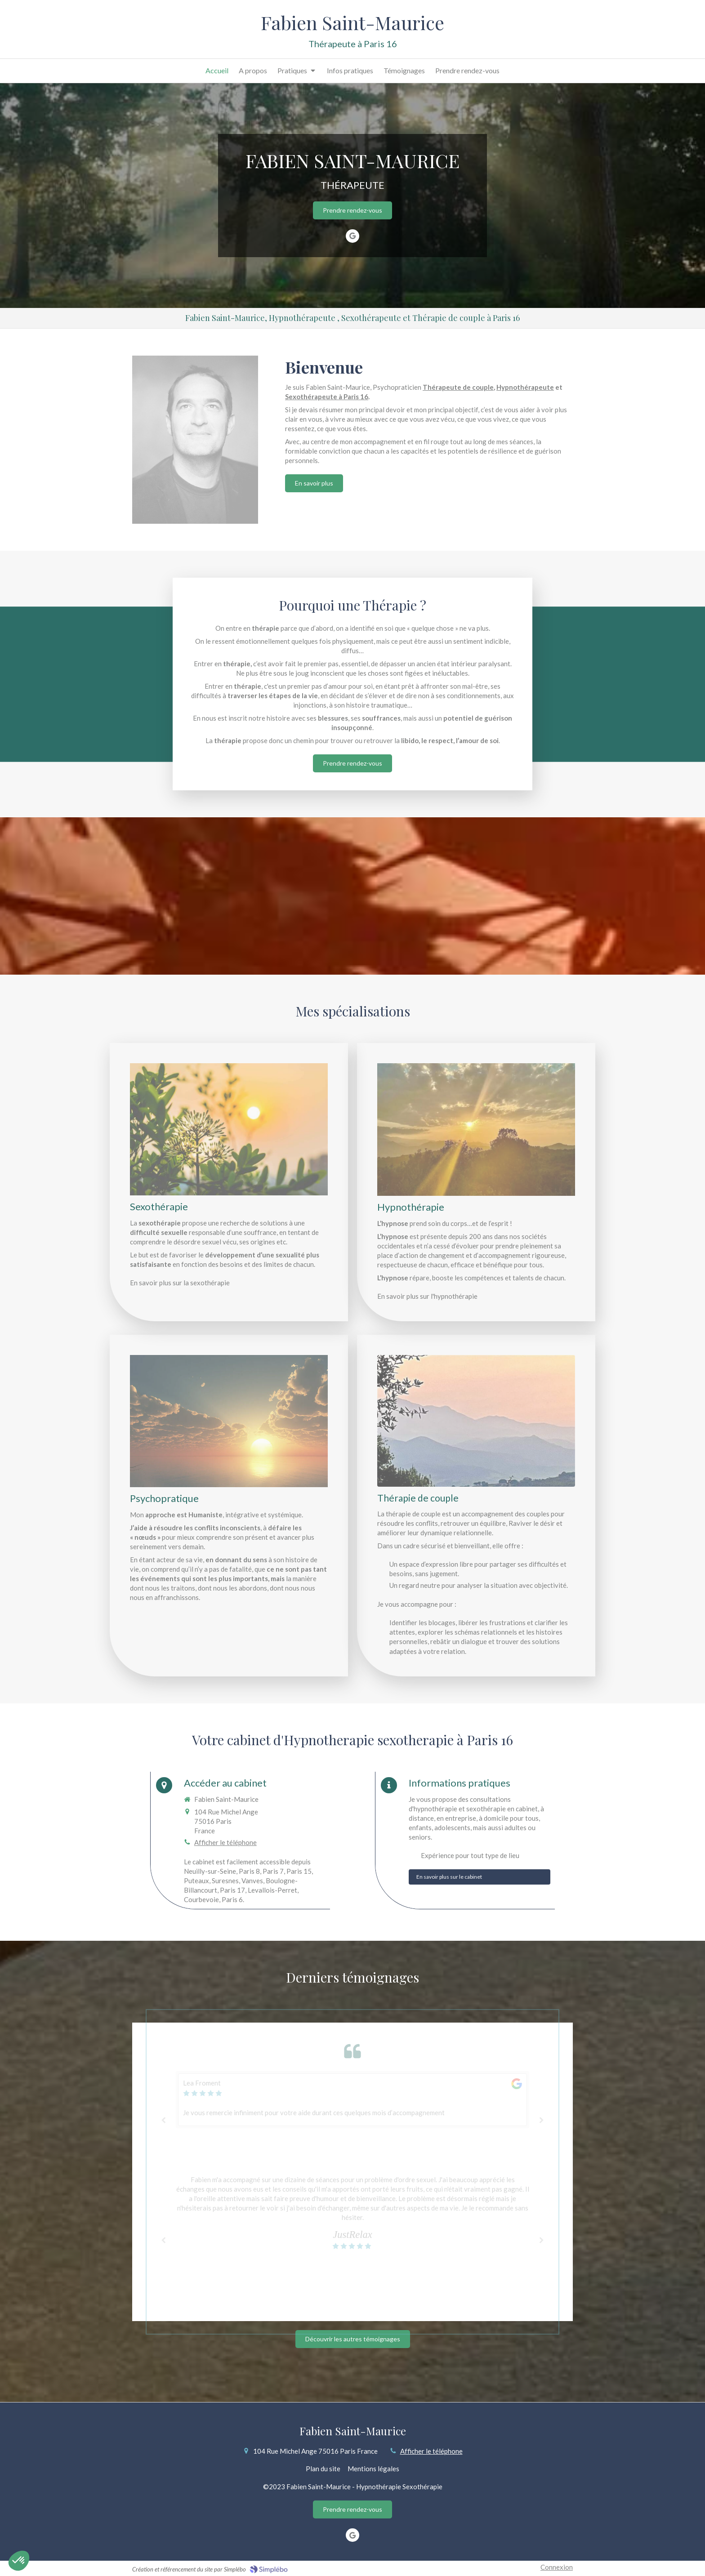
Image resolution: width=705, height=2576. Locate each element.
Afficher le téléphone (225, 1842)
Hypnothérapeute (525, 387)
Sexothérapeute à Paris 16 (326, 396)
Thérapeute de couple (458, 387)
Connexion (556, 2567)
